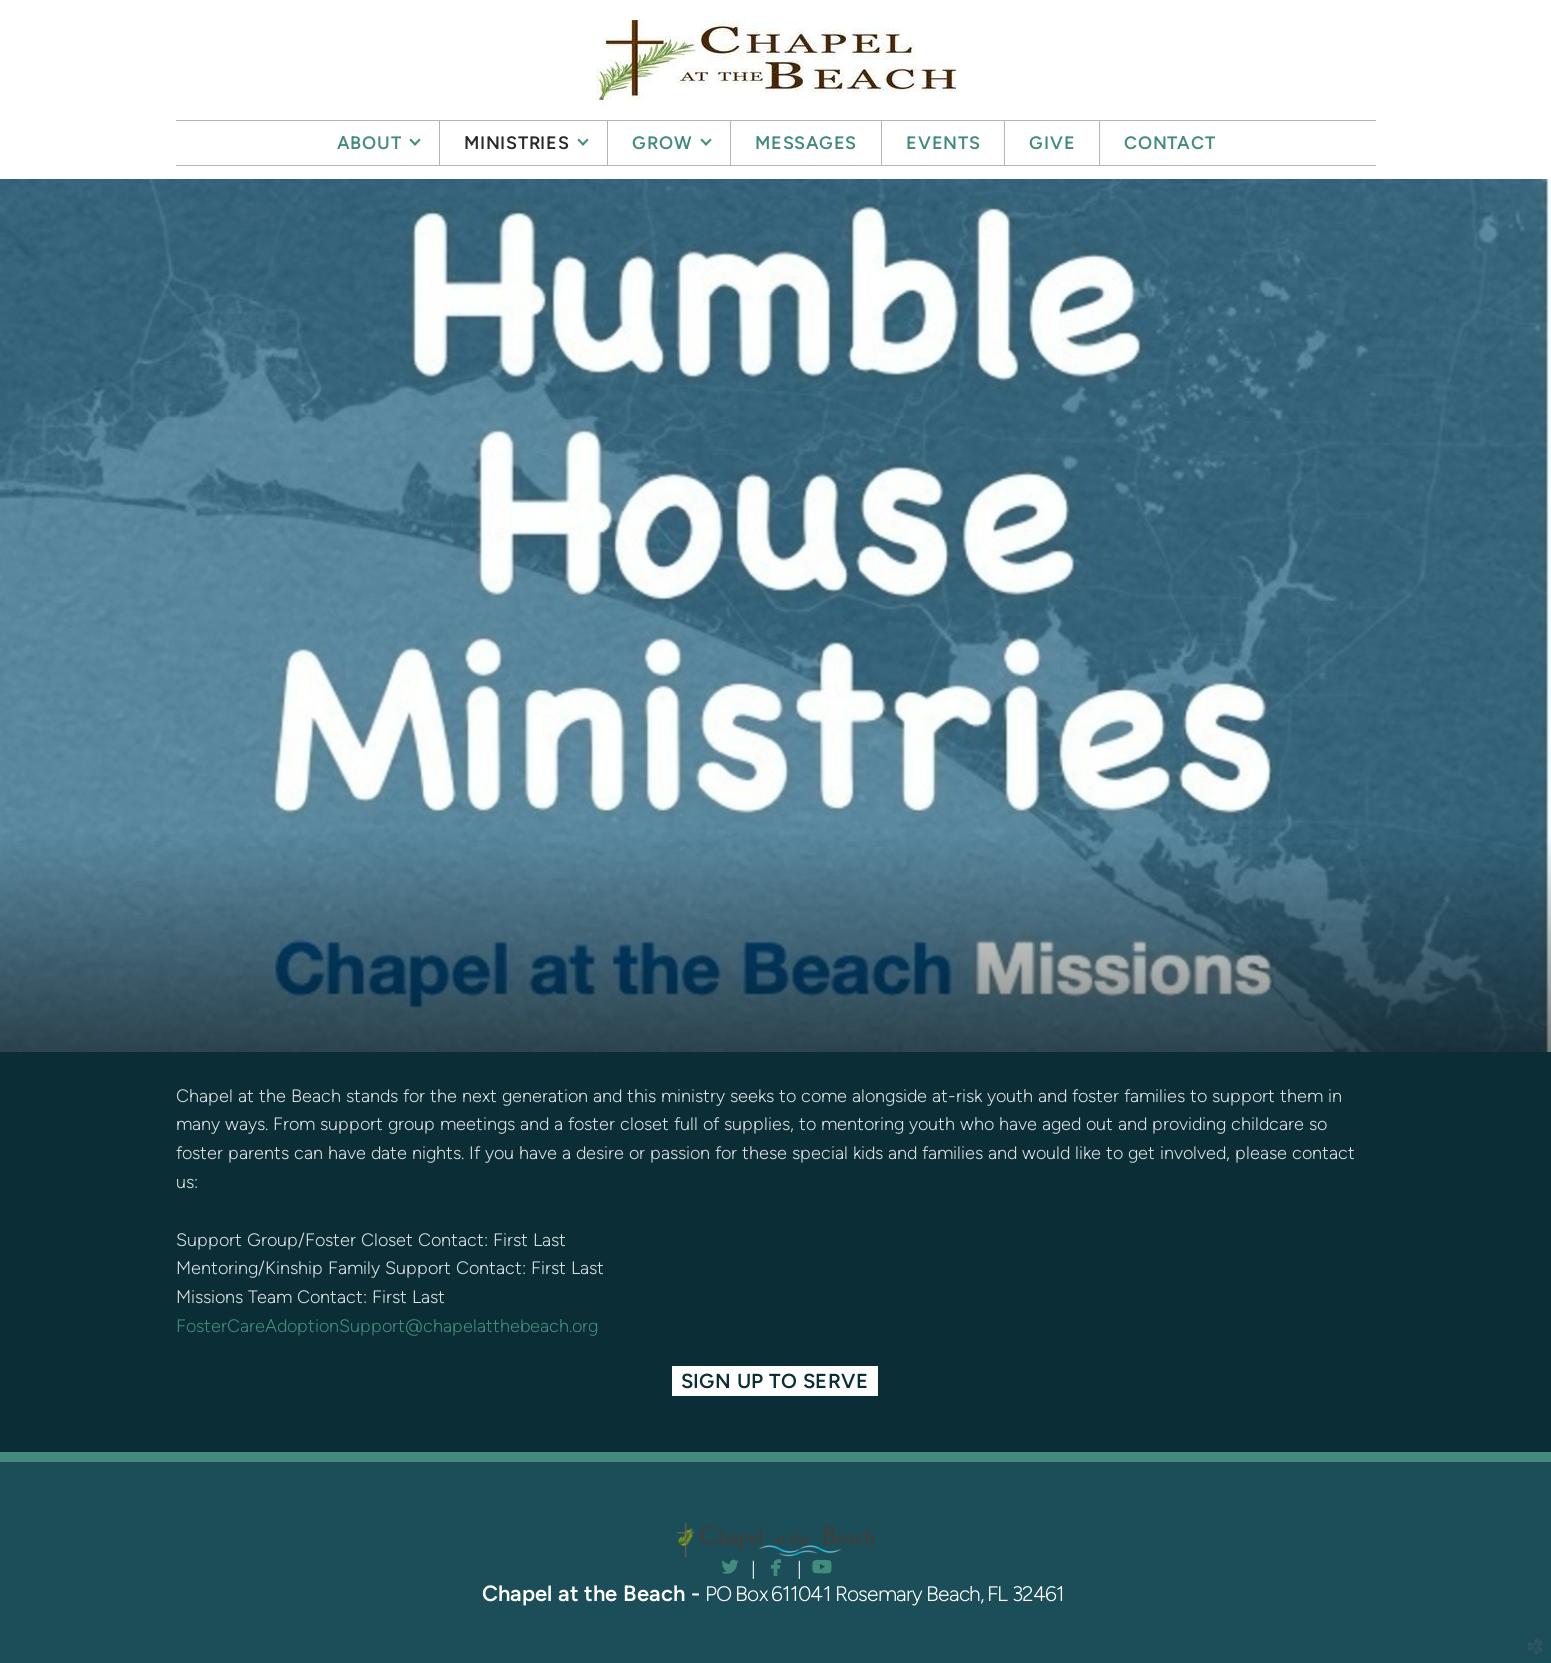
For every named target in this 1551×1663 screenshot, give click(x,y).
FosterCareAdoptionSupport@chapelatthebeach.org (387, 1326)
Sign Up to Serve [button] (775, 1381)
